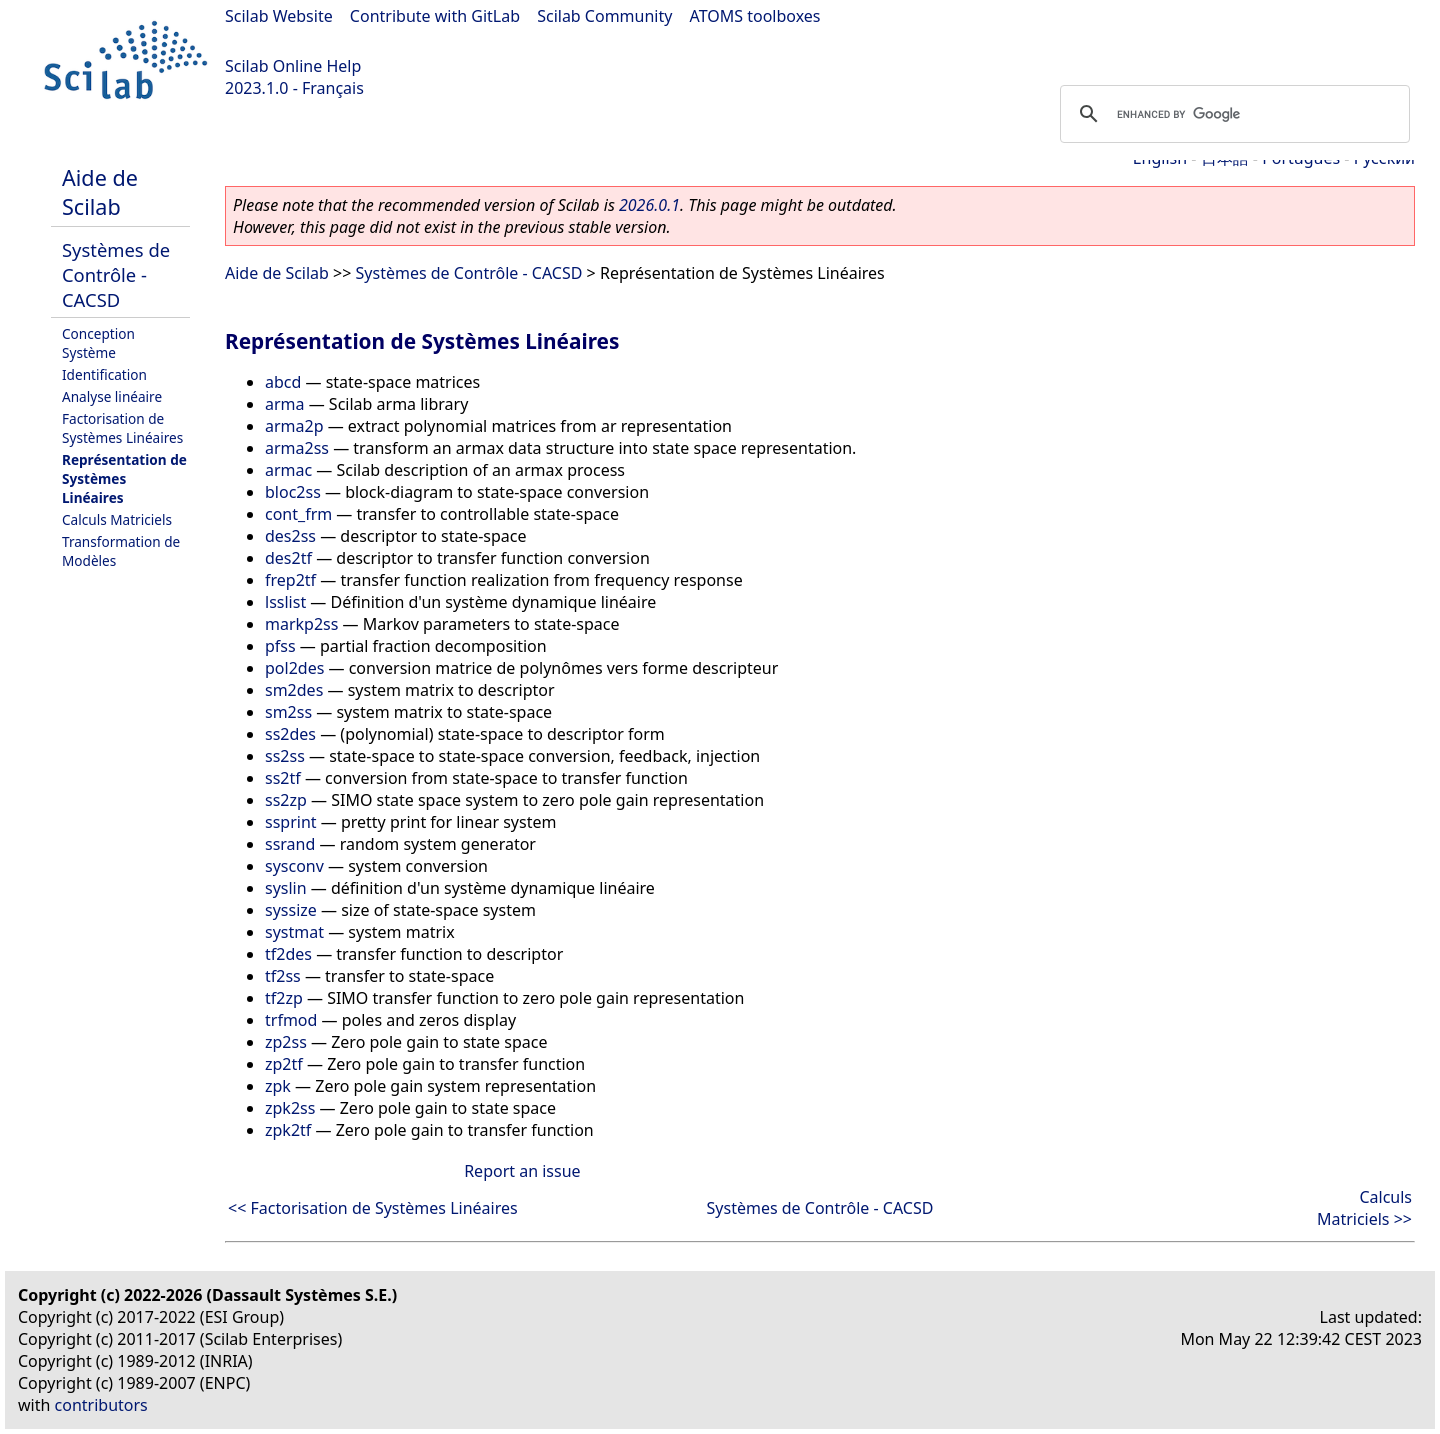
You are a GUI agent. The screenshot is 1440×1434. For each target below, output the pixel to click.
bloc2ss (293, 492)
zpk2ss (290, 1108)
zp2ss (286, 1042)
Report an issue (522, 1171)
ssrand (290, 844)
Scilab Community (604, 16)
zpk (278, 1086)
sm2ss (288, 712)
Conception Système (98, 343)
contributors (101, 1405)
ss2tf (283, 778)
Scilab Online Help (293, 66)
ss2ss (285, 756)
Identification (104, 374)
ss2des (290, 734)
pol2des (294, 668)
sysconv (294, 866)
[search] (1232, 114)
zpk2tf (288, 1130)
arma (285, 404)
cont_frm (298, 514)
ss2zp (286, 800)
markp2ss (301, 624)
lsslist (285, 602)
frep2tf (290, 580)
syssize (291, 910)
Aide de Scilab (100, 192)
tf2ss (283, 976)
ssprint (291, 822)
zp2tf (284, 1064)
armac (288, 470)
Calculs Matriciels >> (1364, 1208)
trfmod (291, 1020)
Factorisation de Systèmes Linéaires (122, 428)
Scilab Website (279, 16)
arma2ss (297, 448)
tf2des (288, 954)
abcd (283, 382)
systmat (294, 932)
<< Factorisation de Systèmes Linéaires (373, 1208)
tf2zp (284, 998)
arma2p (294, 426)
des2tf (288, 558)
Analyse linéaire (112, 396)
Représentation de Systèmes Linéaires (124, 478)
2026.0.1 (649, 205)
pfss (280, 646)
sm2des (294, 690)
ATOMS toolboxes (755, 16)
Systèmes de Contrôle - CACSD (116, 274)
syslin (286, 888)
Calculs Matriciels (117, 519)
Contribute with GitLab (435, 16)
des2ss (290, 536)
